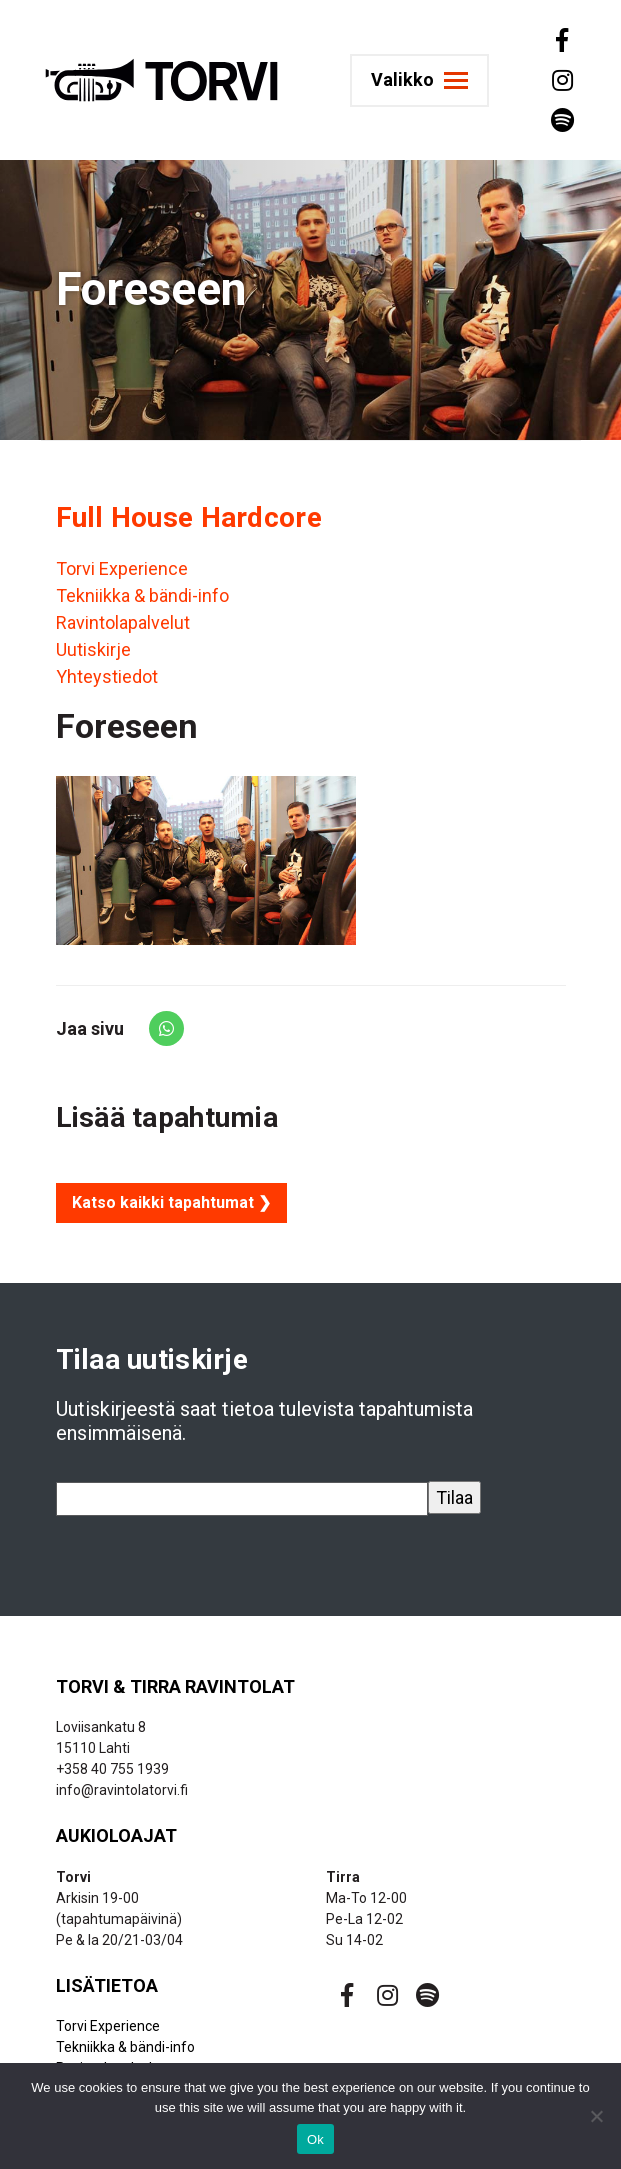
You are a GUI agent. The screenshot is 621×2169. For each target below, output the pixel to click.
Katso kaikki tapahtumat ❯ (171, 1202)
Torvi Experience (122, 568)
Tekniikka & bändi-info (142, 595)
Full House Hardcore (189, 517)
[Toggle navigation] (438, 80)
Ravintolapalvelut (123, 622)
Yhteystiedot (107, 676)
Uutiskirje (93, 649)
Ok (315, 2139)
